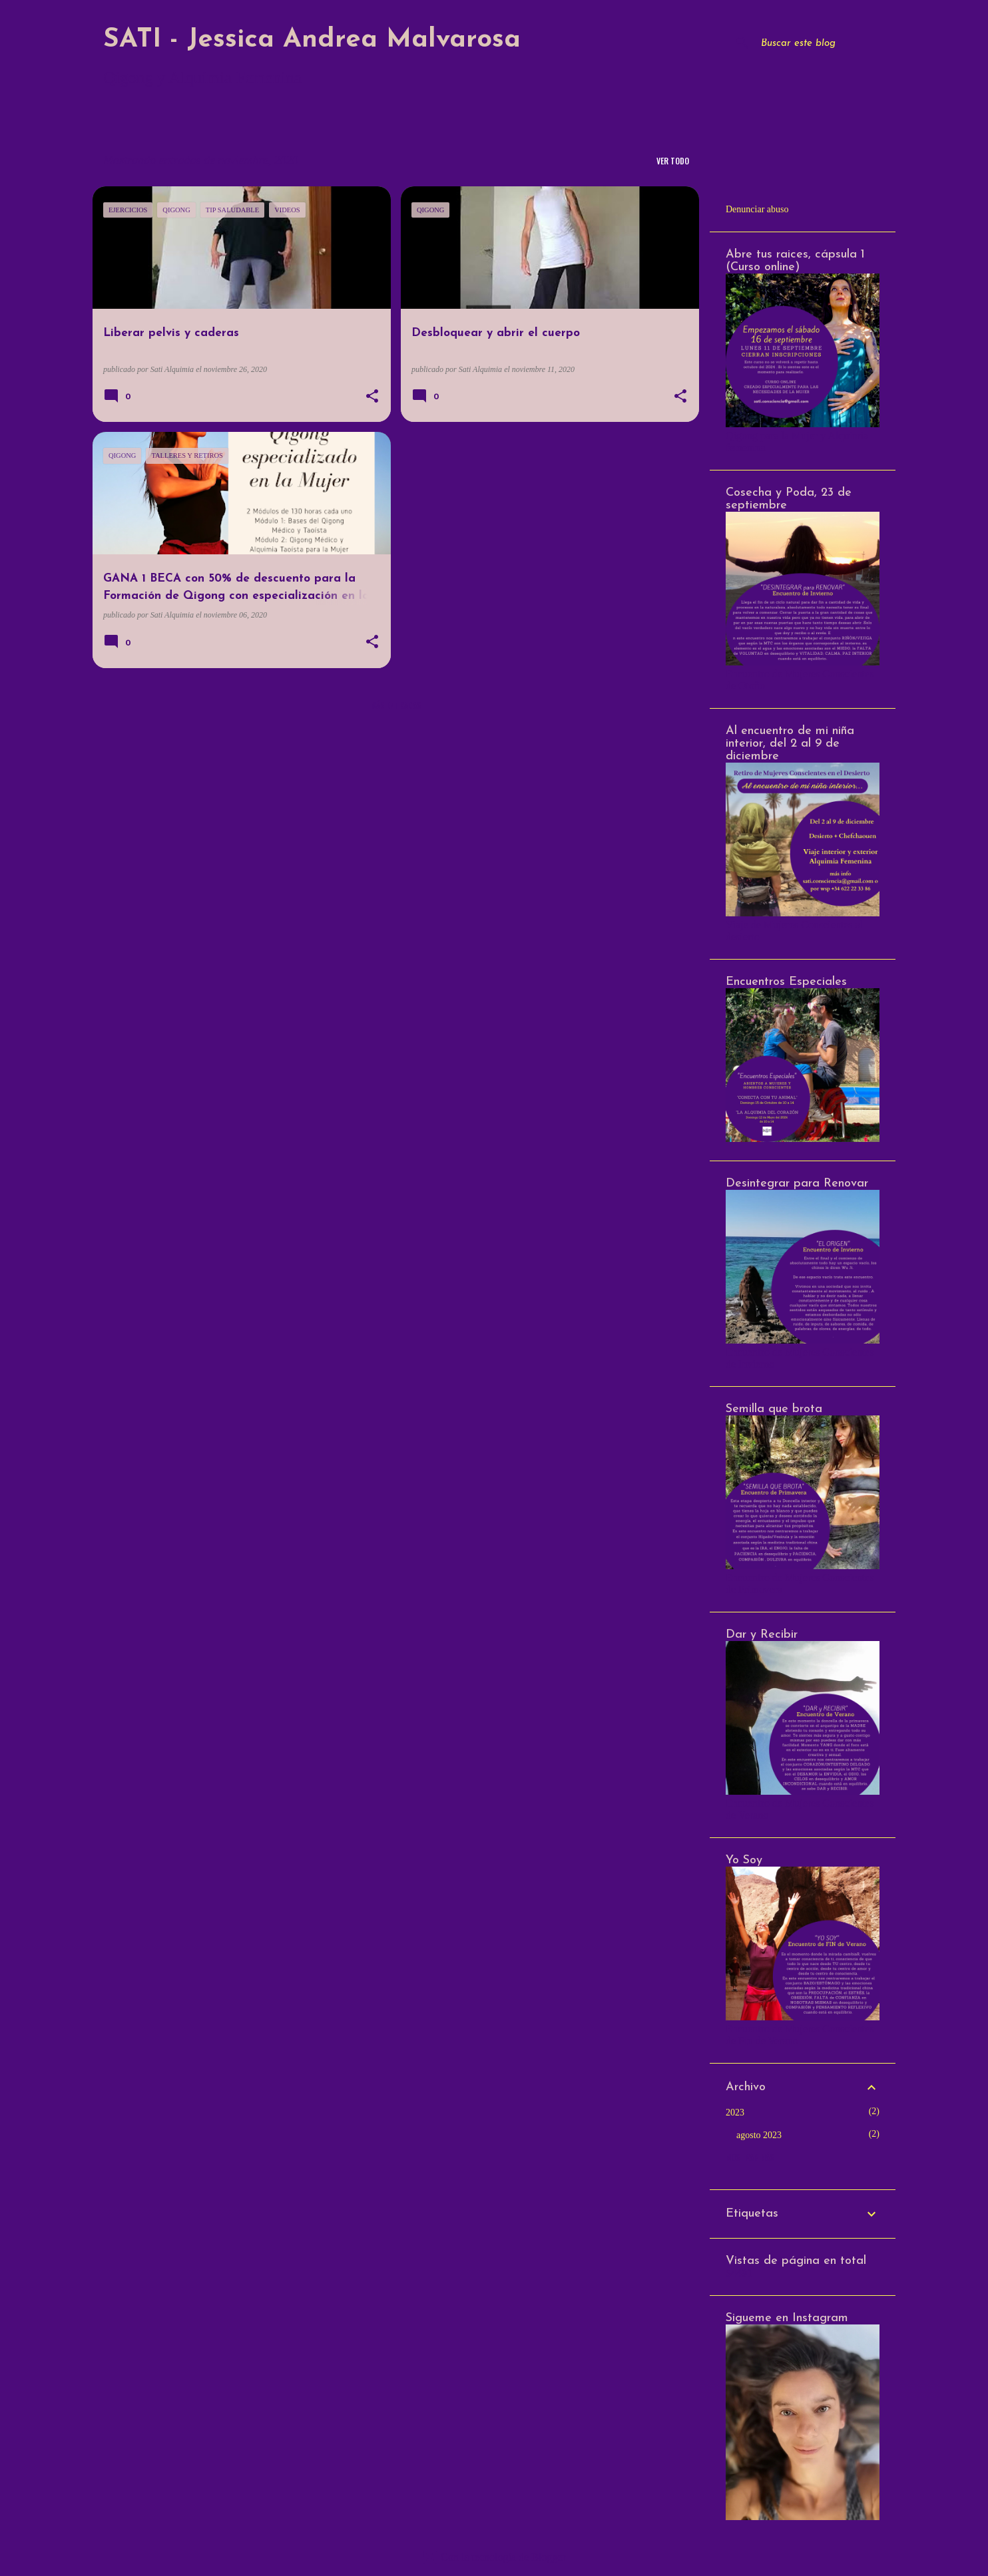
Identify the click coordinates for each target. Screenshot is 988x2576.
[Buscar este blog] (825, 43)
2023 (735, 2112)
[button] (372, 397)
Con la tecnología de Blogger (494, 2557)
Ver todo (672, 160)
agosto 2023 (759, 2135)
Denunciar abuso (757, 209)
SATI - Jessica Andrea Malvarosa (312, 40)
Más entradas (396, 705)
